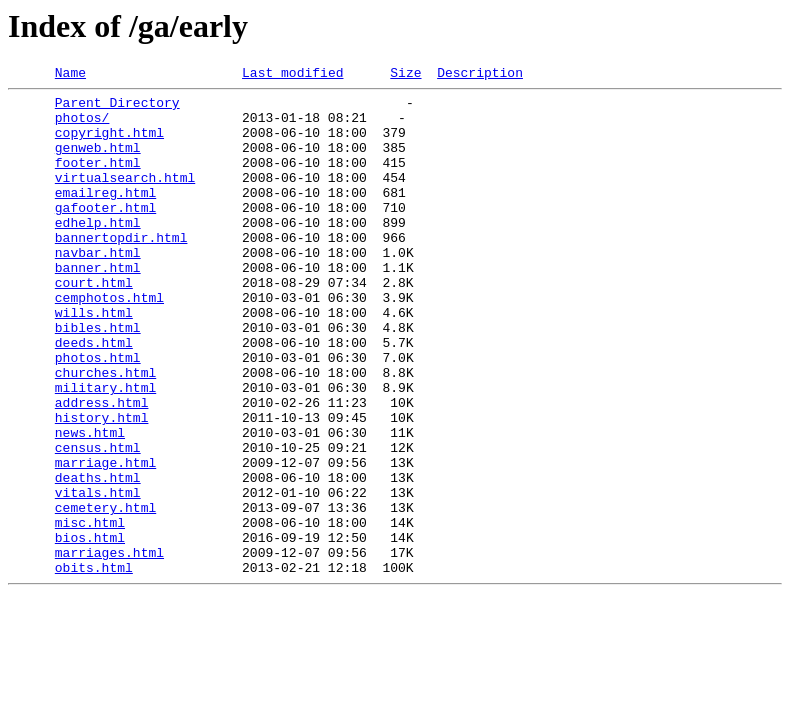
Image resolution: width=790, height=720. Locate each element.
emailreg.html (105, 216)
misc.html (90, 612)
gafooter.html (105, 234)
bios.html (90, 630)
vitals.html (98, 576)
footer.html (98, 180)
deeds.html (94, 396)
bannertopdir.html (121, 270)
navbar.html (98, 288)
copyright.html (109, 144)
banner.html (98, 306)
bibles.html (98, 378)
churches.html (105, 432)
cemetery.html (105, 594)
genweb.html (98, 162)
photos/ (82, 126)
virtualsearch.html (125, 198)
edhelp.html (98, 252)
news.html (90, 504)
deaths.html (98, 558)
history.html (102, 486)
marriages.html (109, 648)
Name (70, 75)
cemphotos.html (109, 342)
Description (480, 75)
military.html (105, 450)
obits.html (94, 666)
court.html (94, 324)
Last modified (292, 75)
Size (405, 75)
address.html (102, 468)
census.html (98, 522)
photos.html (98, 414)
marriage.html (105, 540)
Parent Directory (117, 108)
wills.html (94, 360)
